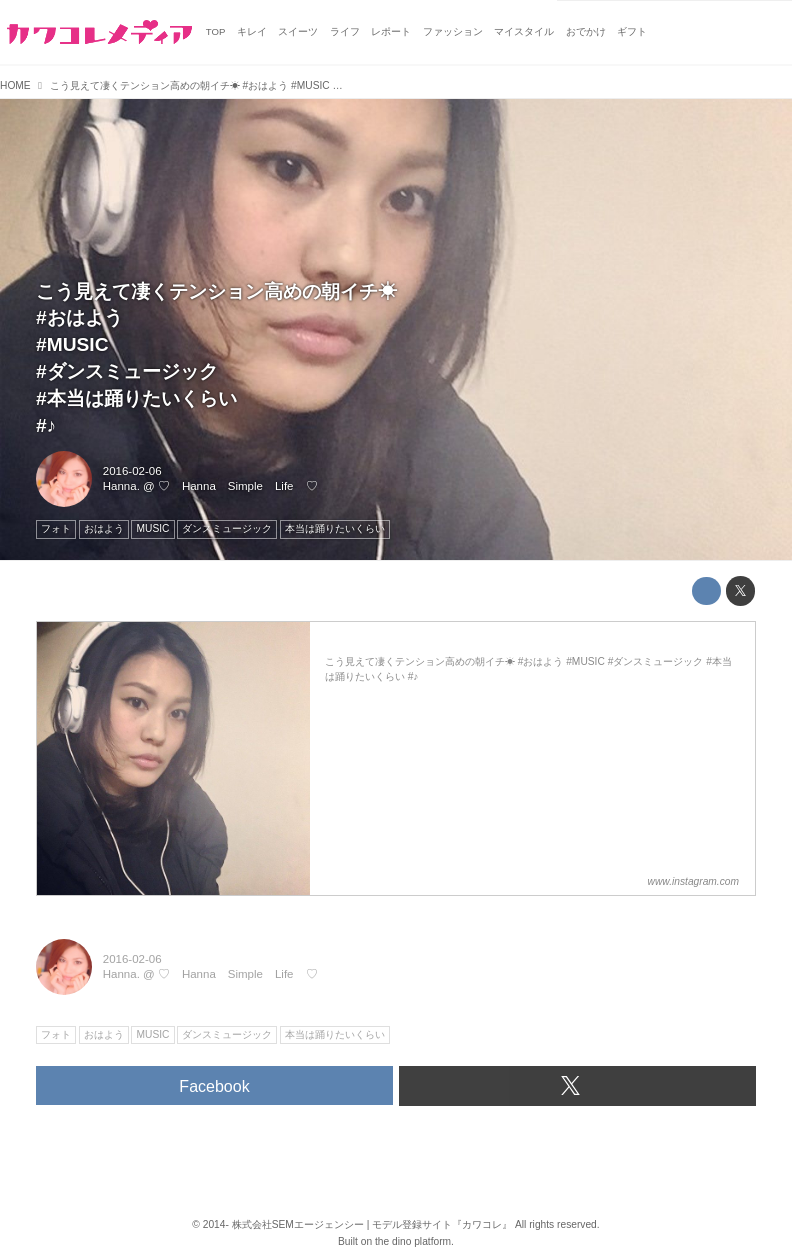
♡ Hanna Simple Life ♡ (238, 486)
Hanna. (121, 486)
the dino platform (413, 1241)
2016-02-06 (132, 471)
